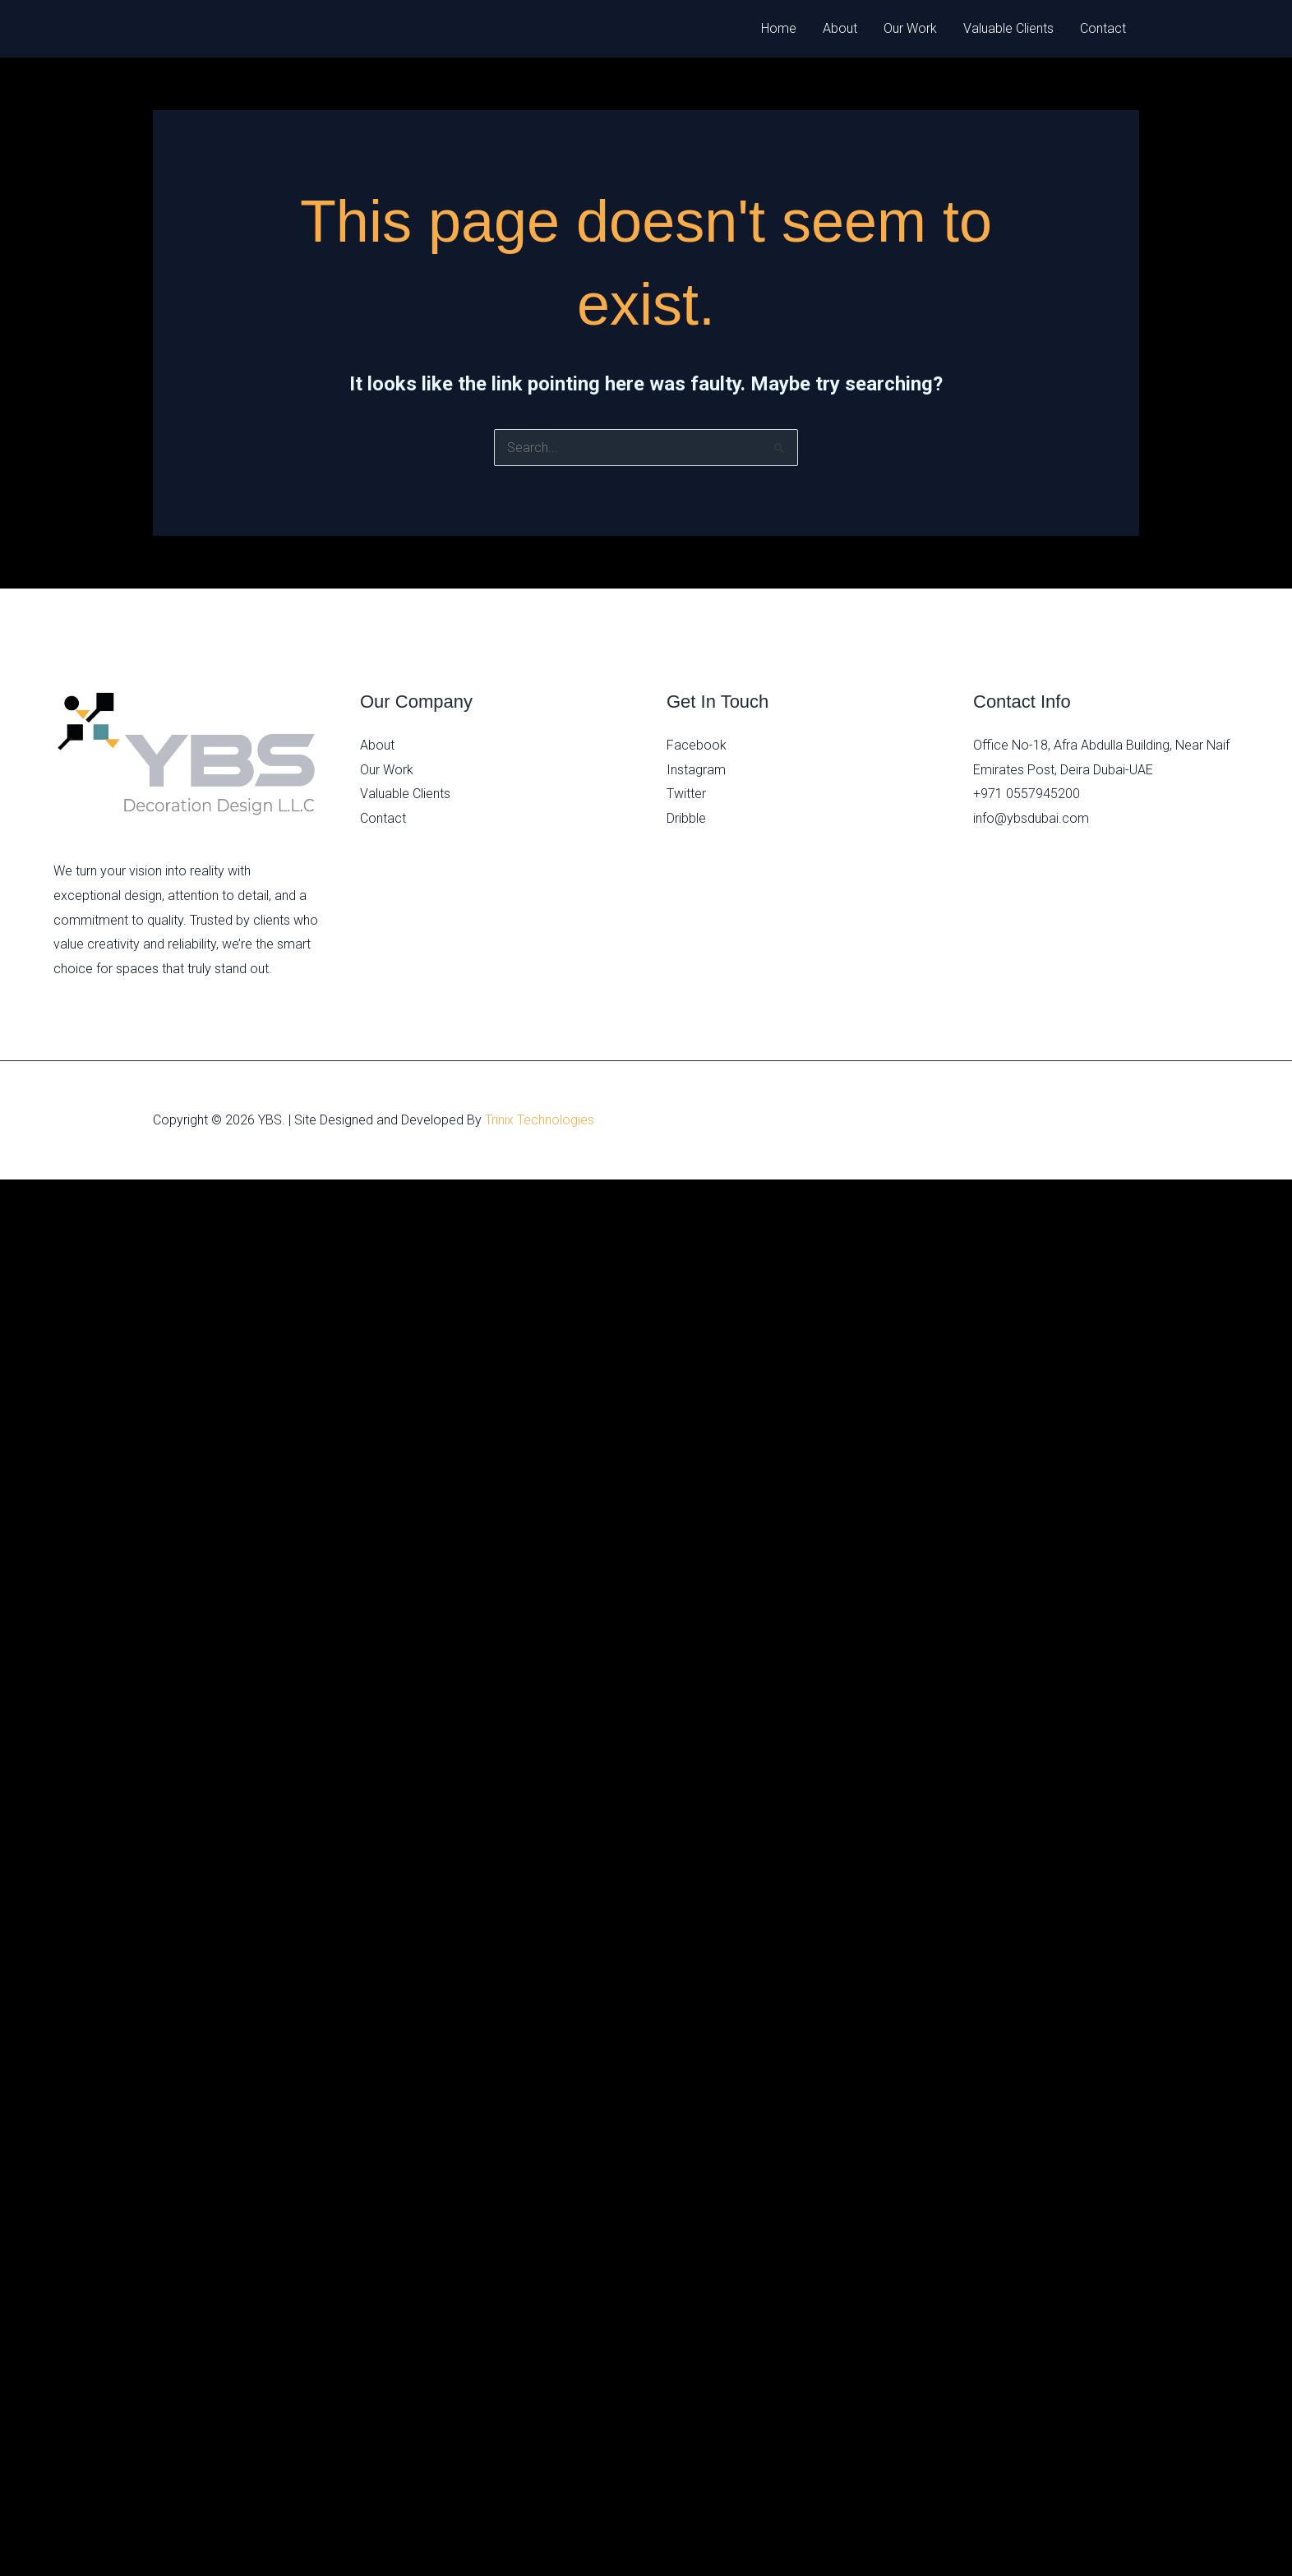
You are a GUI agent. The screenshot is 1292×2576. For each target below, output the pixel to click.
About (840, 28)
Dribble (686, 818)
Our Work (910, 28)
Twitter (686, 793)
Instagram (696, 770)
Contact (1103, 28)
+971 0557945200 (1026, 793)
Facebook (697, 745)
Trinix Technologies (539, 1120)
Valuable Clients (1008, 28)
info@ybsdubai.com (1031, 818)
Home (778, 28)
